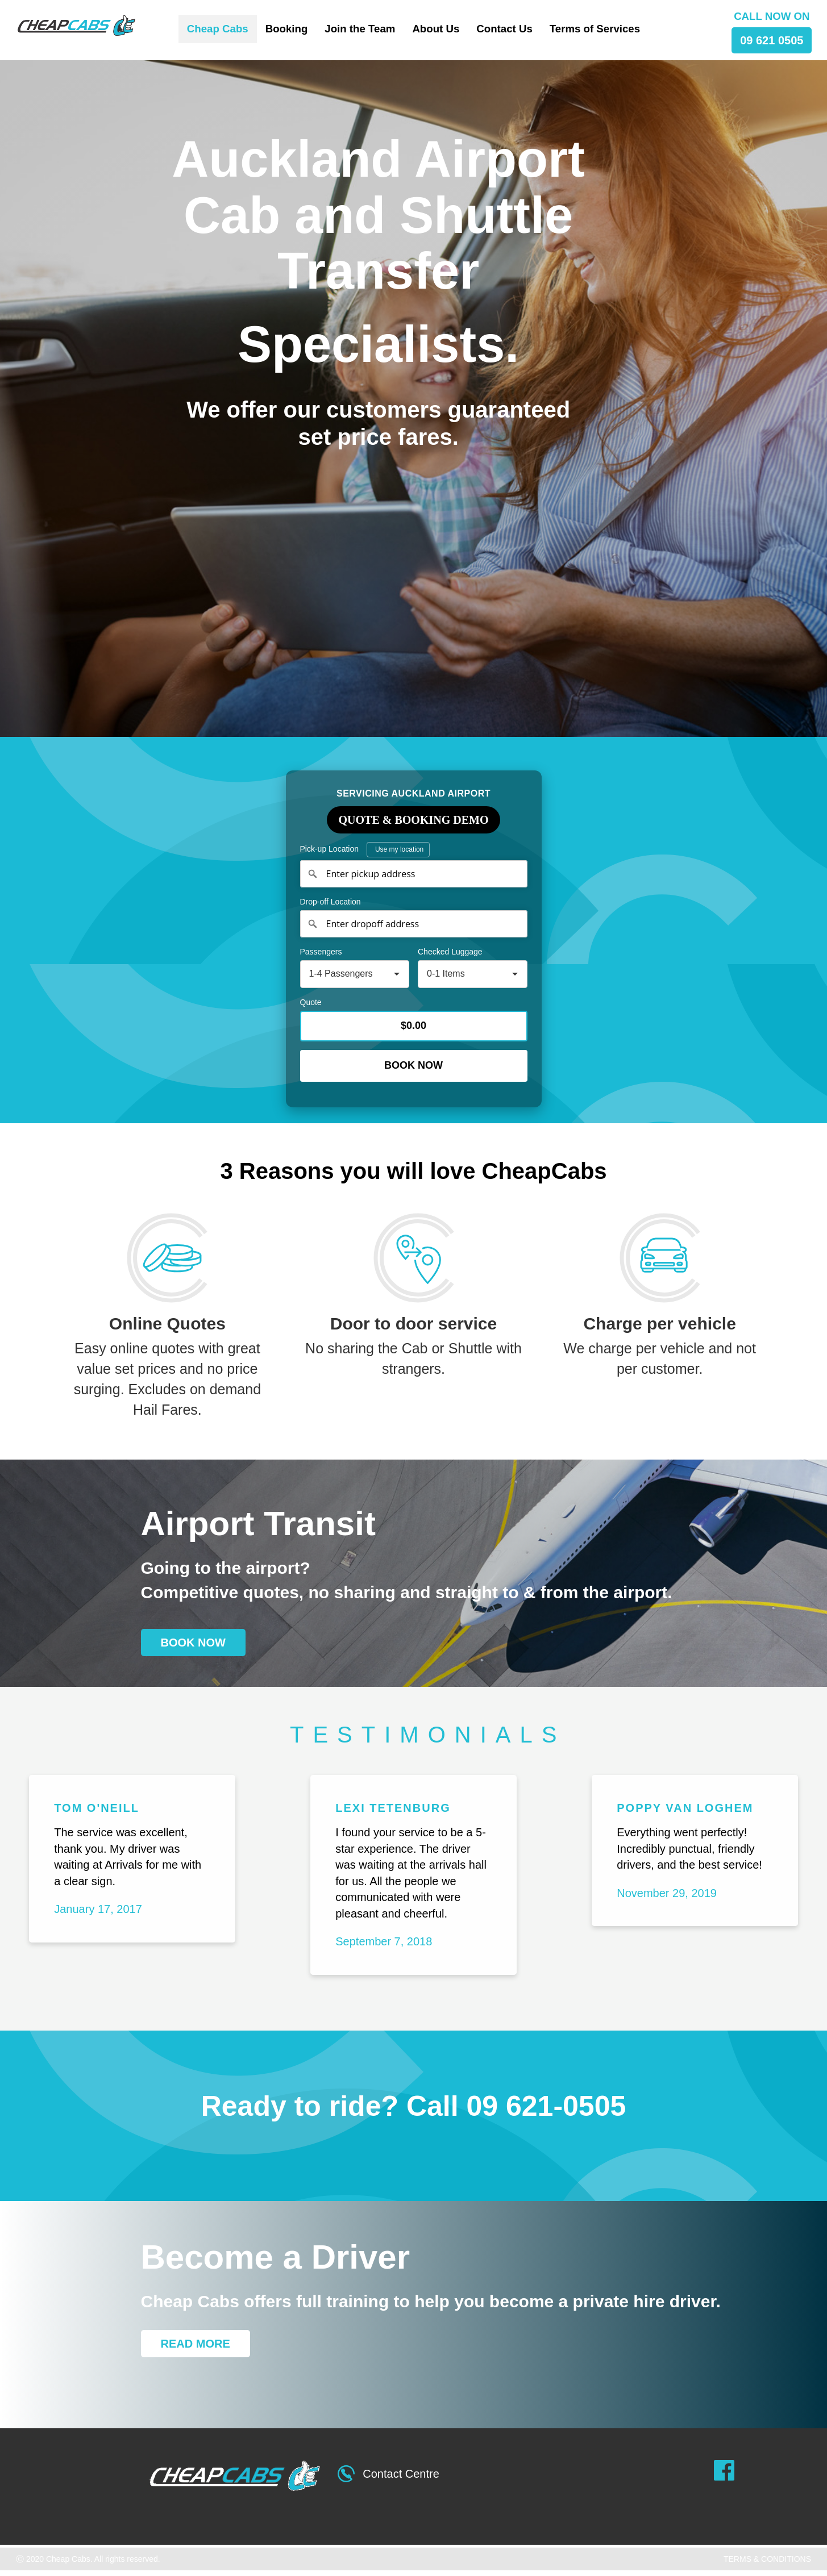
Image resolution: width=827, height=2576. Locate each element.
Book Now (413, 1065)
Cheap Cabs (217, 29)
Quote (311, 1002)
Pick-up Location (365, 849)
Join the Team (360, 29)
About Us (435, 29)
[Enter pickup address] (413, 873)
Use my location (399, 849)
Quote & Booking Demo (414, 820)
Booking (286, 29)
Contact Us (504, 29)
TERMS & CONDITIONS (767, 2559)
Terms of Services (595, 29)
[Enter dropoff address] (413, 923)
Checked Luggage (450, 951)
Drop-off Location (330, 901)
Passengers (321, 951)
